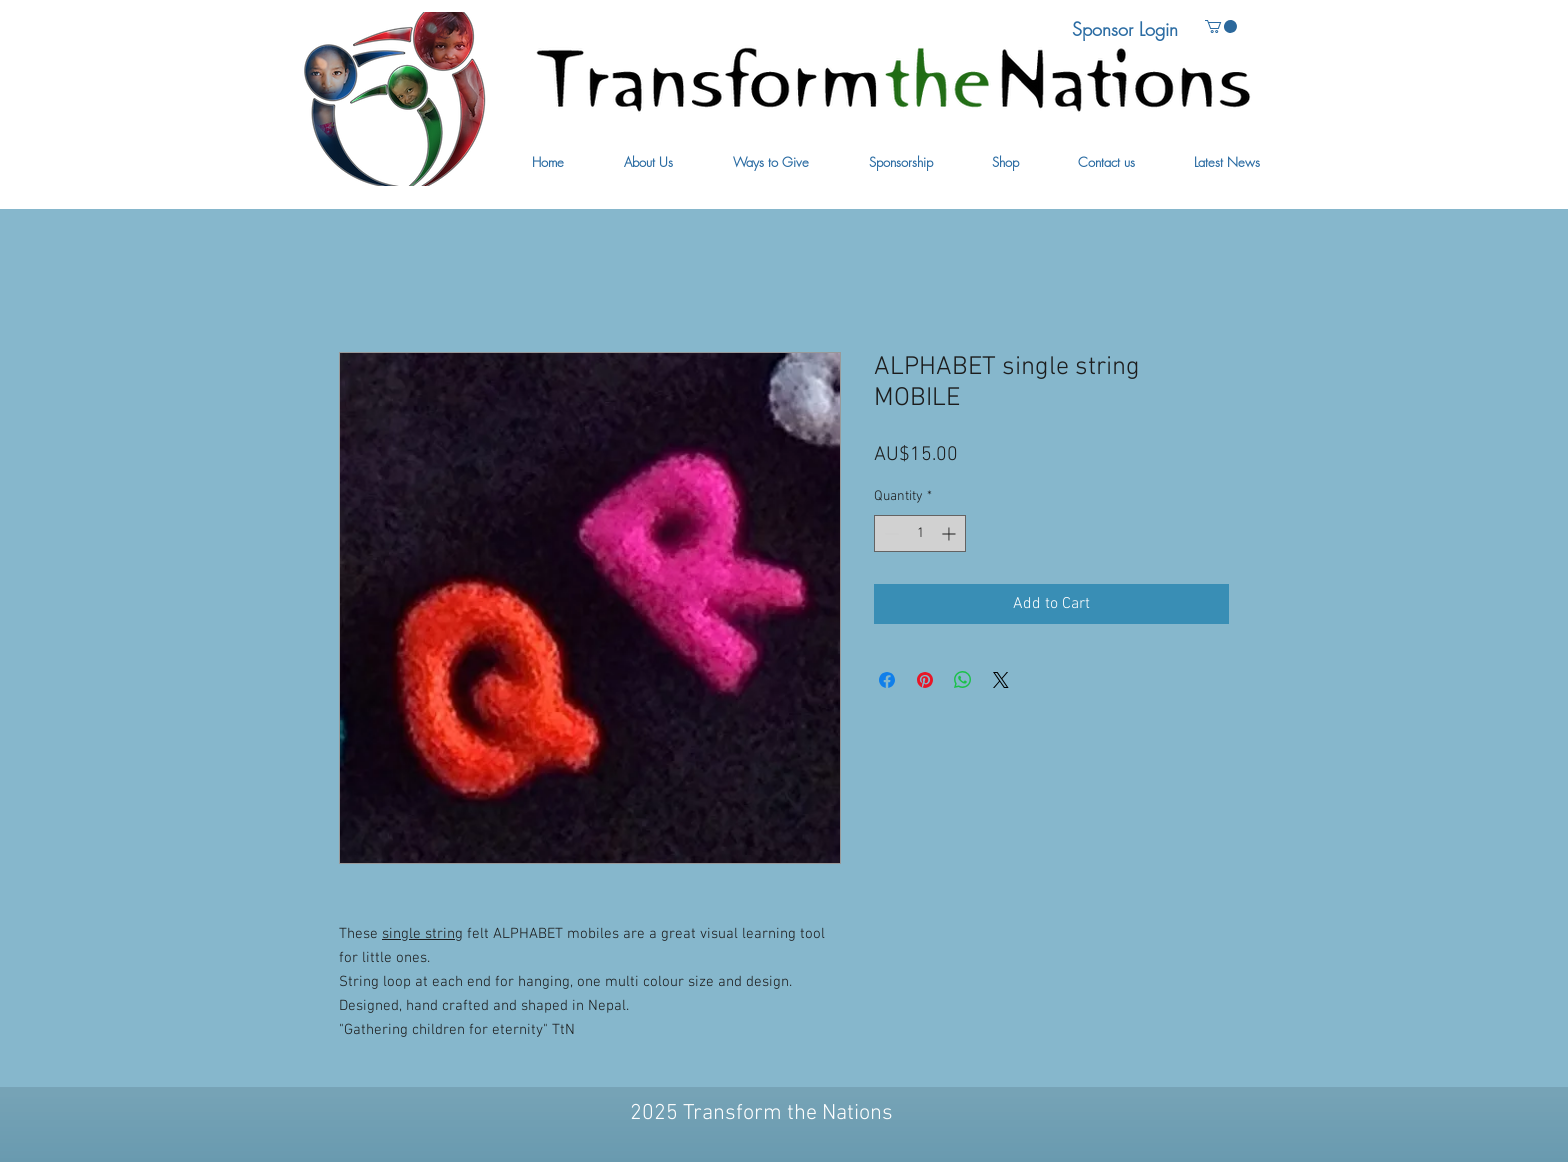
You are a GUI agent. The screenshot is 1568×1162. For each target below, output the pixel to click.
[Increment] (950, 533)
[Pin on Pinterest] (925, 680)
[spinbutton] (920, 533)
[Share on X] (1001, 680)
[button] (648, 162)
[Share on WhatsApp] (963, 680)
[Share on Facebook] (887, 680)
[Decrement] (889, 533)
